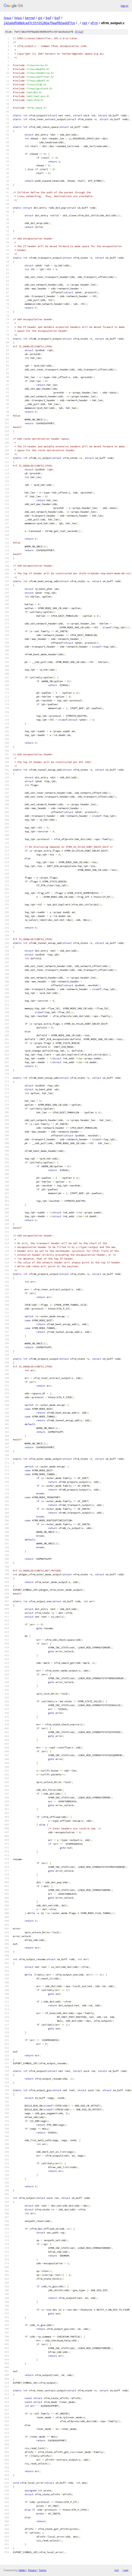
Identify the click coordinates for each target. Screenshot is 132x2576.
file (79, 31)
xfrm (94, 23)
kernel (30, 18)
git (40, 18)
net (84, 23)
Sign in (124, 6)
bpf (48, 18)
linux (7, 18)
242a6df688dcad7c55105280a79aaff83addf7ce (39, 23)
